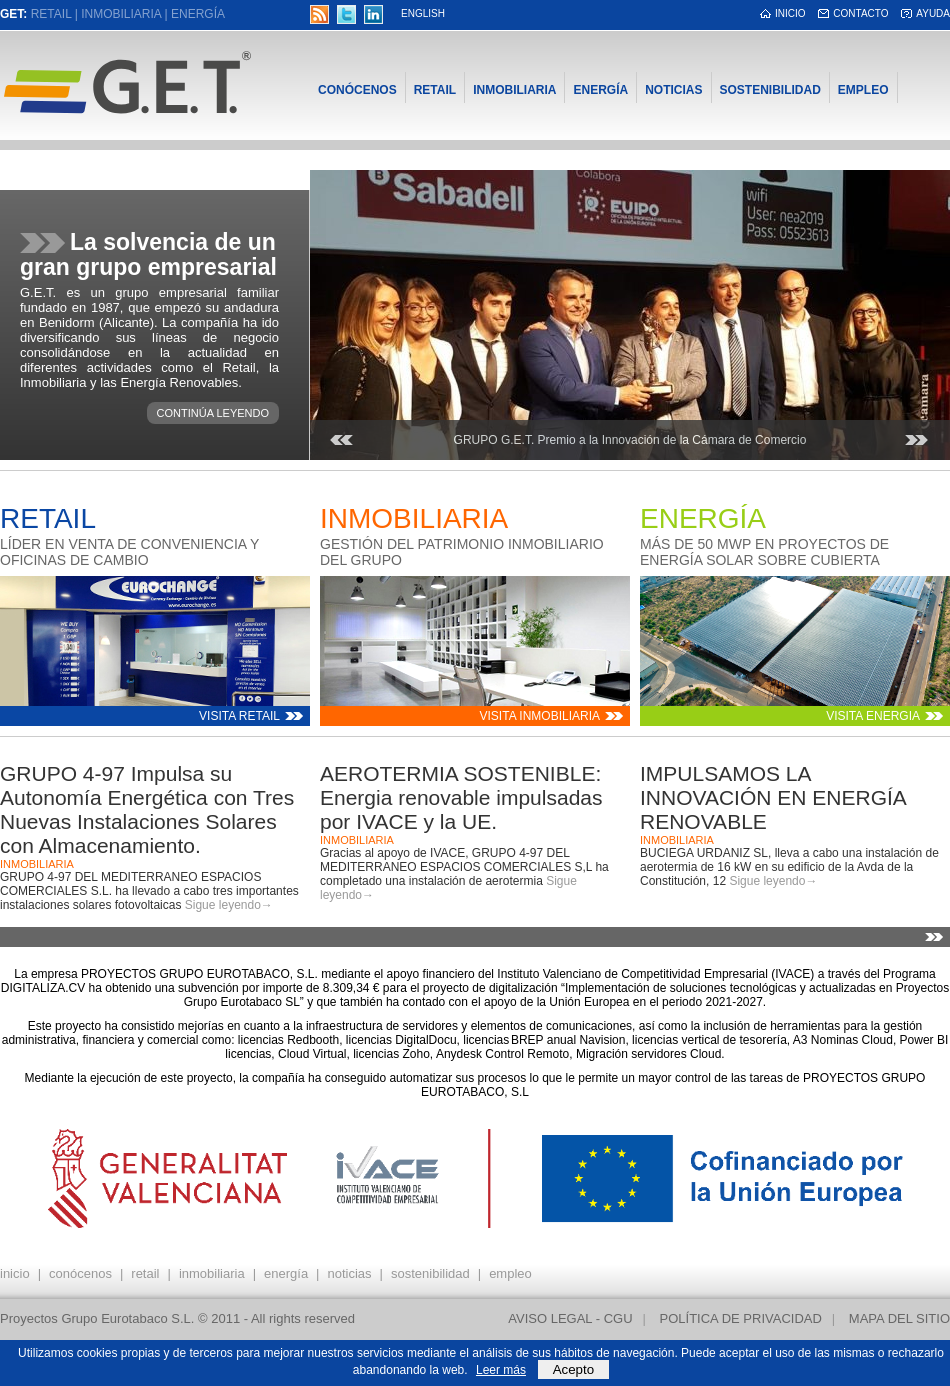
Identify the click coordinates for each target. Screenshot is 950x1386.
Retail (51, 14)
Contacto (860, 13)
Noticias (673, 90)
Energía (198, 14)
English (423, 13)
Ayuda (933, 13)
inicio (790, 13)
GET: (13, 14)
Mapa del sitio (899, 1318)
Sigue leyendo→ (229, 905)
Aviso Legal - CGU (570, 1318)
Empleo (863, 90)
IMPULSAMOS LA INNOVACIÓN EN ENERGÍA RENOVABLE (773, 797)
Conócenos (357, 90)
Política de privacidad (741, 1318)
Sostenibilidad (770, 90)
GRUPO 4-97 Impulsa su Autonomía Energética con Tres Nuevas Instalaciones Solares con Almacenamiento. (147, 809)
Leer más (501, 1370)
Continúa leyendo (213, 413)
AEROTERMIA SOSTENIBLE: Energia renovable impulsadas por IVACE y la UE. (461, 797)
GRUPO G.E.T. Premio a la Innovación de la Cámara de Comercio (630, 440)
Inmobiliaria (121, 14)
